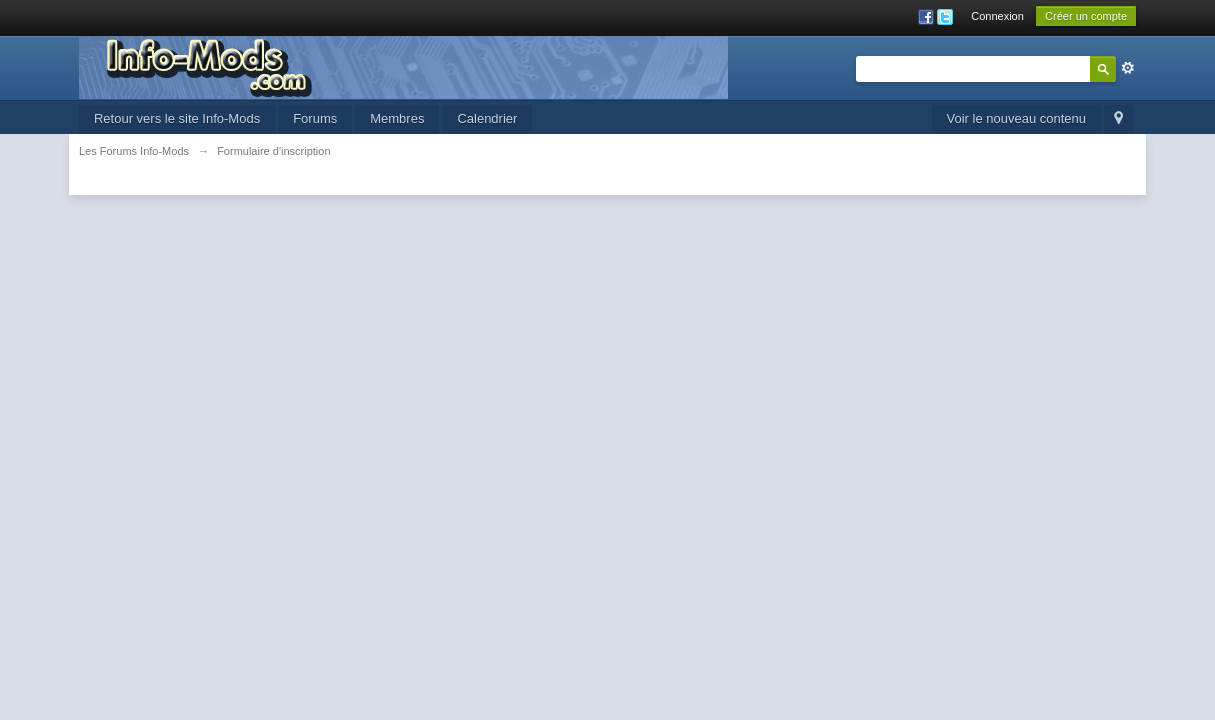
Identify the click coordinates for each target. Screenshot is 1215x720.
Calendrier (487, 118)
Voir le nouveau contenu (1017, 118)
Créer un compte (1086, 16)
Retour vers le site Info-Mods (177, 118)
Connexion (997, 16)
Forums (315, 118)
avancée (1128, 68)
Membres (397, 118)
